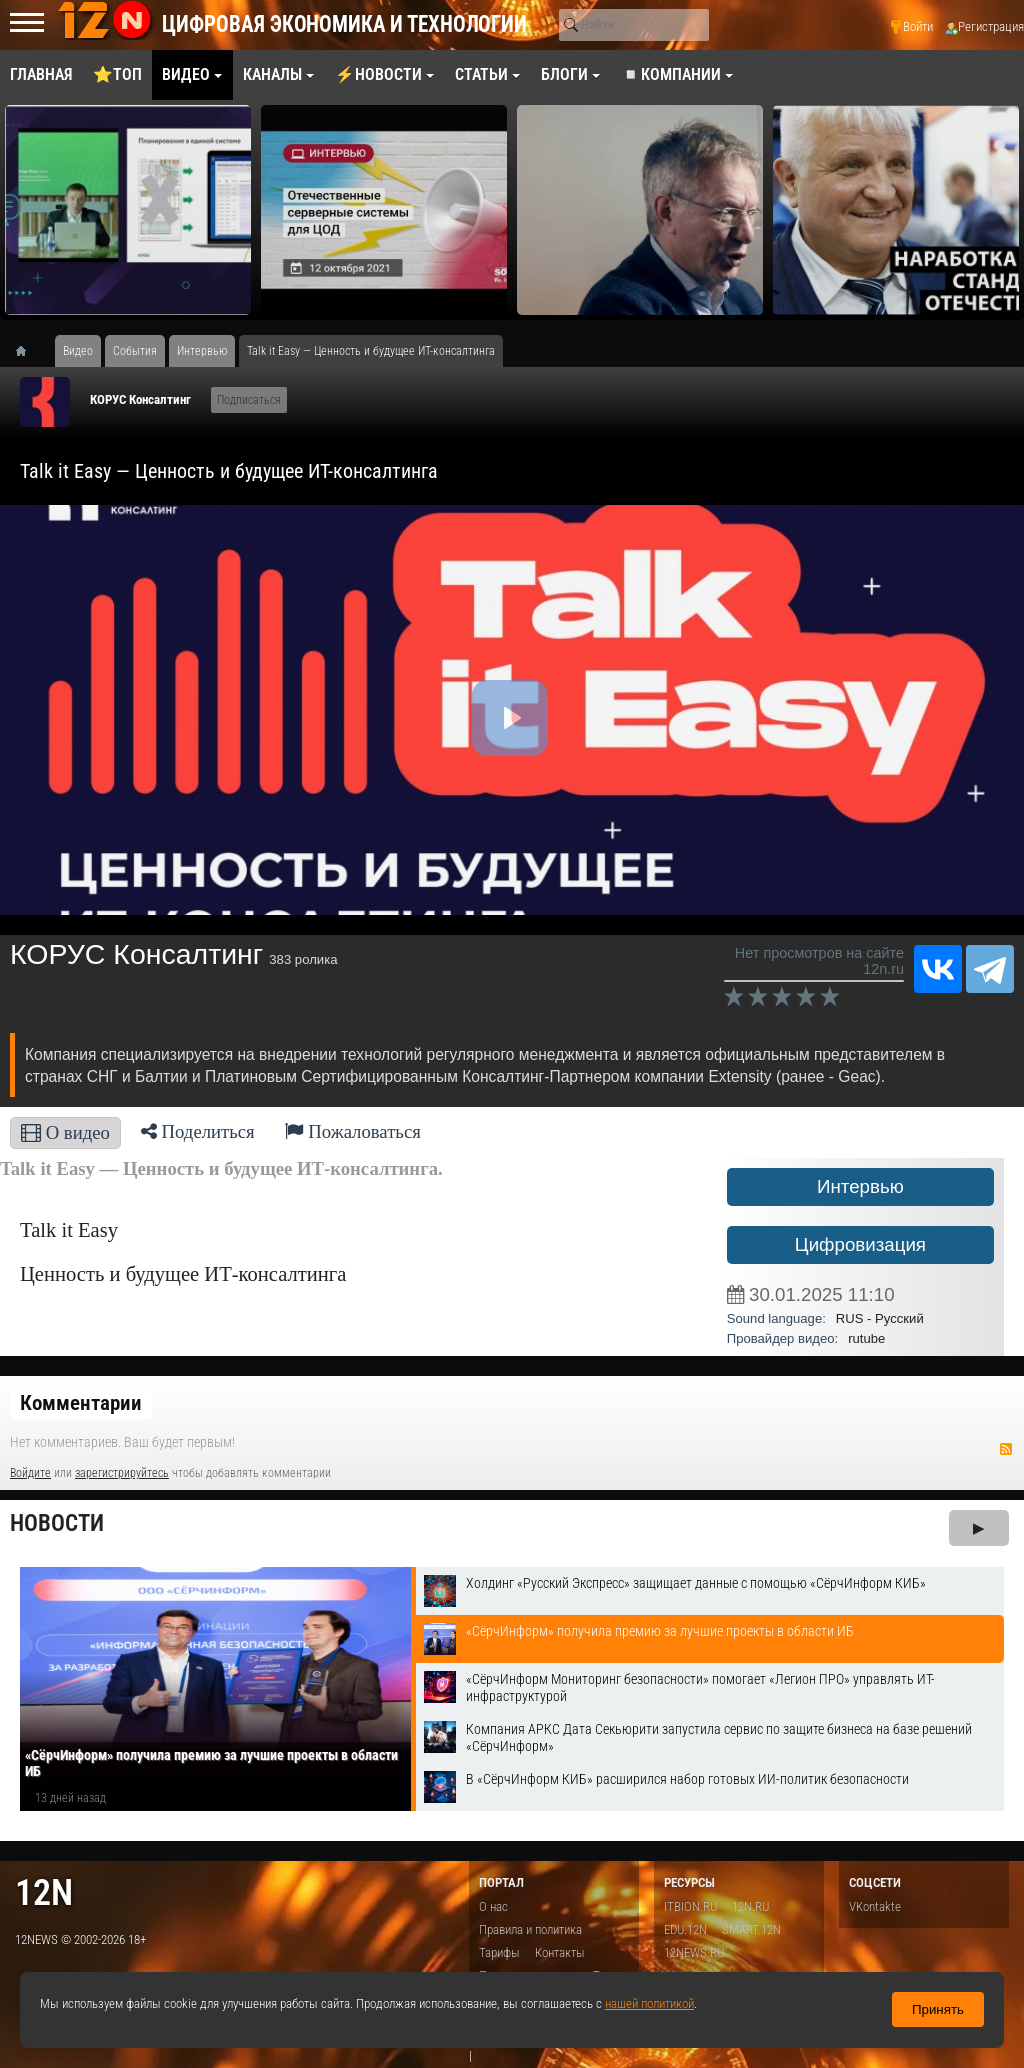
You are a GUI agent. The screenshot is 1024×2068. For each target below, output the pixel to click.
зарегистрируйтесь (122, 1473)
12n (44, 1892)
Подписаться (249, 400)
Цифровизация (860, 1244)
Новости (57, 1523)
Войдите (30, 1473)
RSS (1006, 1449)
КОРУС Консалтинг (140, 399)
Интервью (860, 1186)
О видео (65, 1132)
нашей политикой (649, 2003)
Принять (938, 2009)
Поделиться (198, 1131)
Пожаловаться (353, 1131)
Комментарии (81, 1403)
